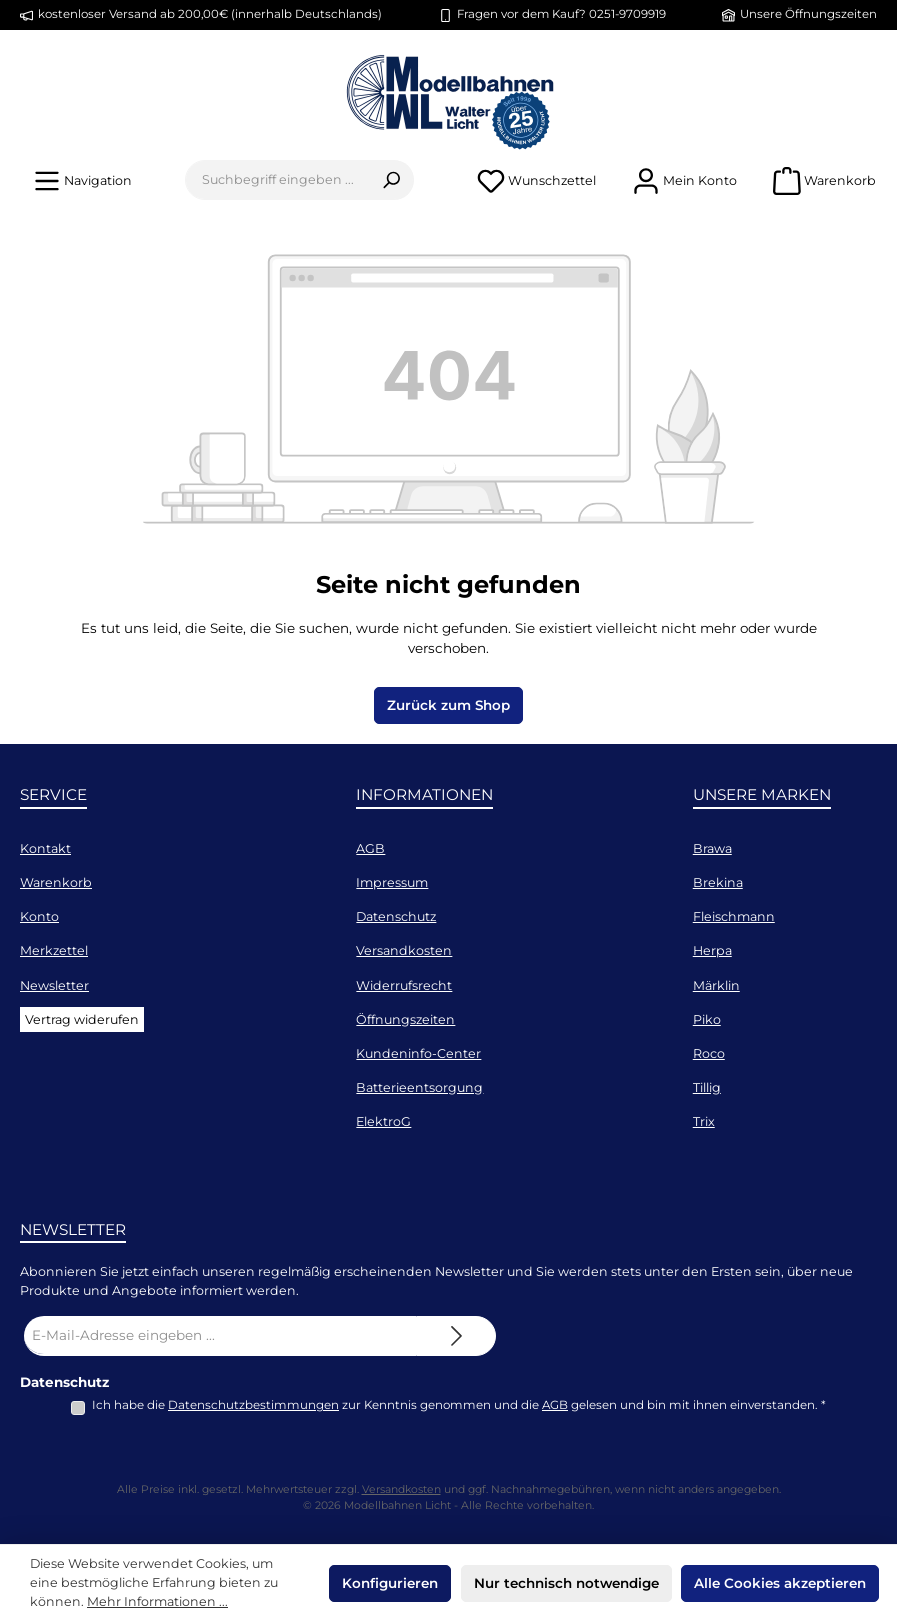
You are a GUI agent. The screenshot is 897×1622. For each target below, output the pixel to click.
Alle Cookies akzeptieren (780, 1583)
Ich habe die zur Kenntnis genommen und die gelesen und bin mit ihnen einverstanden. (459, 1405)
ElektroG (383, 1121)
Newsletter (54, 985)
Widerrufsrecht (404, 985)
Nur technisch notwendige (566, 1583)
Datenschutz (396, 916)
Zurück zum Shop (448, 705)
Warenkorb (56, 882)
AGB (370, 848)
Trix (704, 1121)
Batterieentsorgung (419, 1087)
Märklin (716, 985)
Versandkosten (404, 950)
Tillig (707, 1087)
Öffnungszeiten (405, 1019)
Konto (39, 916)
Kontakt (45, 848)
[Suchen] (391, 180)
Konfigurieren (390, 1583)
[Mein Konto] (684, 180)
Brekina (718, 882)
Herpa (712, 950)
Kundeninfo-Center (418, 1053)
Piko (707, 1019)
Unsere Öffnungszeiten (808, 14)
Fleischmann (734, 916)
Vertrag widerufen (82, 1019)
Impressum (392, 882)
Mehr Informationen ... (157, 1601)
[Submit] (456, 1336)
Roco (709, 1053)
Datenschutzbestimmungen (253, 1405)
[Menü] (82, 180)
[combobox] (277, 180)
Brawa (712, 848)
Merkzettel (54, 950)
